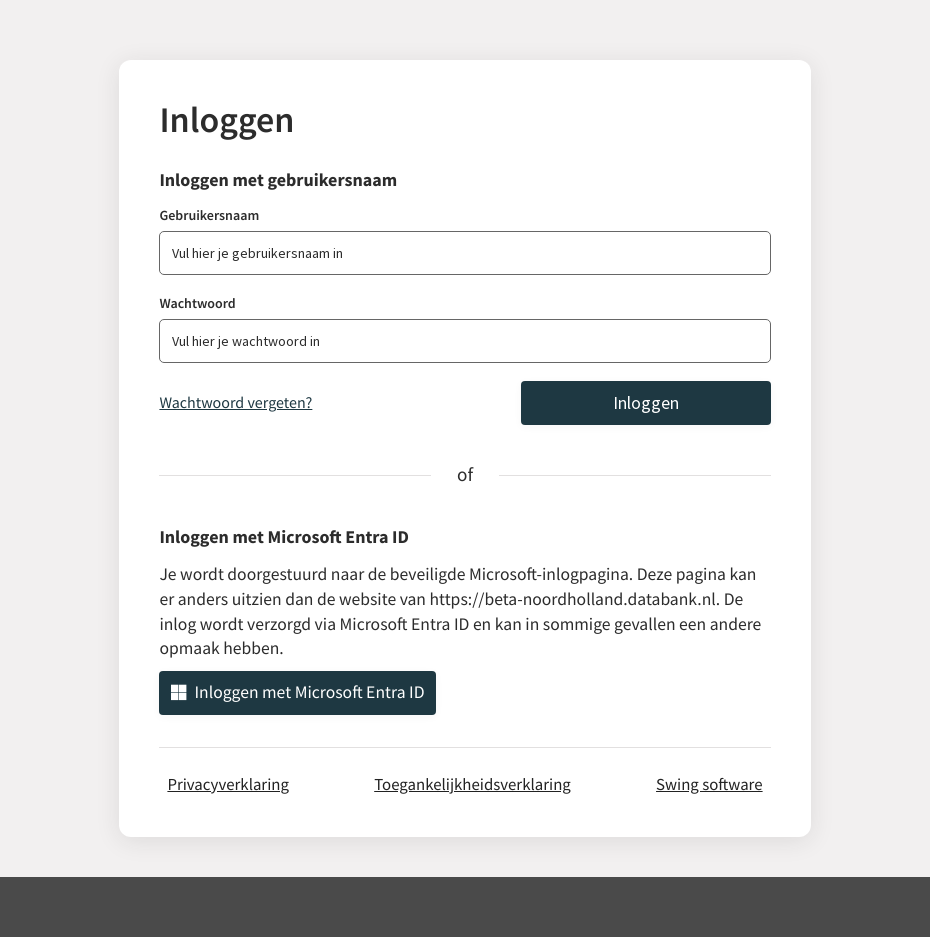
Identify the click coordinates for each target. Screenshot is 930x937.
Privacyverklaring (228, 784)
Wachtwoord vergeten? (235, 403)
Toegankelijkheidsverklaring (472, 784)
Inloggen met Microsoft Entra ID (297, 692)
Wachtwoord (197, 303)
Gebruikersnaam (209, 215)
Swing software (709, 784)
